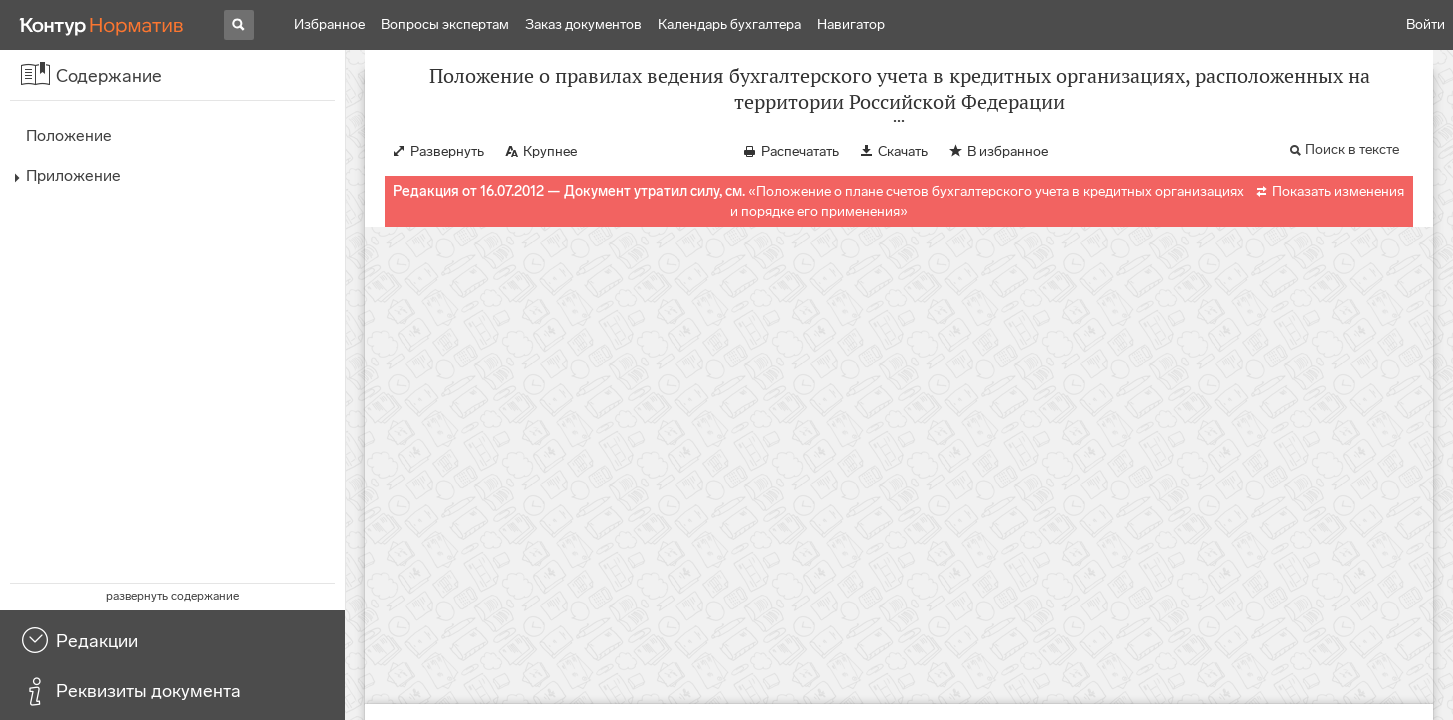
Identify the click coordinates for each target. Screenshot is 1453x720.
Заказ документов (583, 24)
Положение (69, 135)
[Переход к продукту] (102, 25)
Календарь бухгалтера (729, 24)
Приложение (73, 175)
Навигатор (851, 24)
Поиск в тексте (1352, 169)
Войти (1425, 24)
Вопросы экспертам (445, 24)
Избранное (329, 24)
